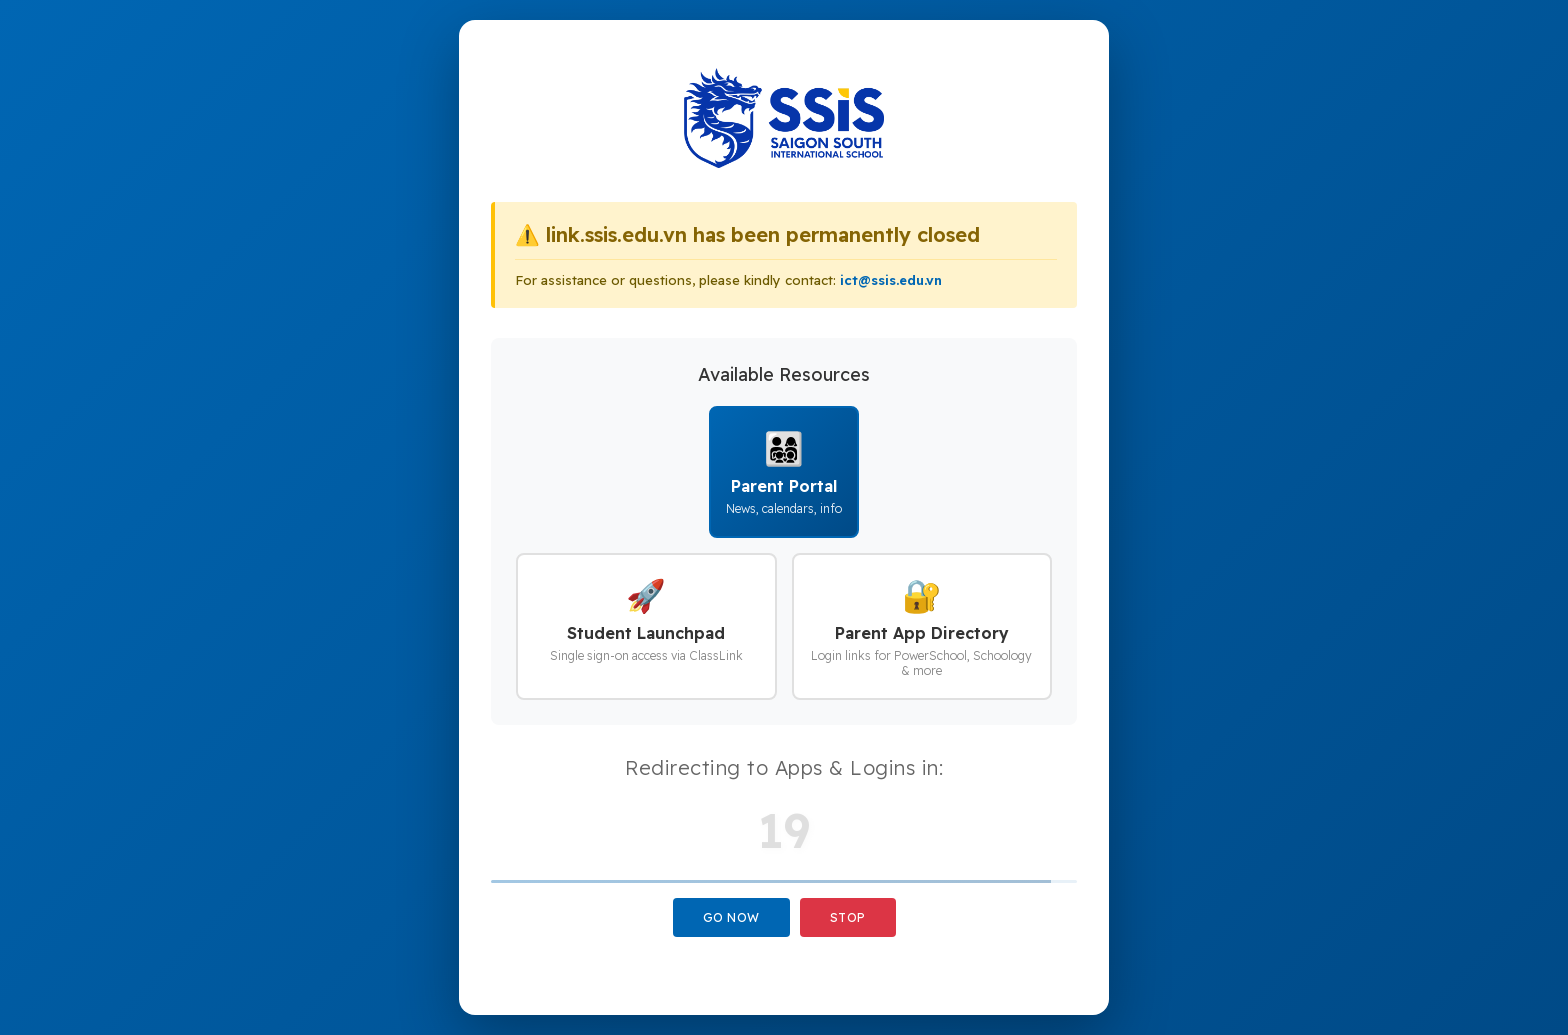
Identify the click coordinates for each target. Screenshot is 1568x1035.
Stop (848, 917)
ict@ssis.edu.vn (891, 280)
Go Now (731, 917)
